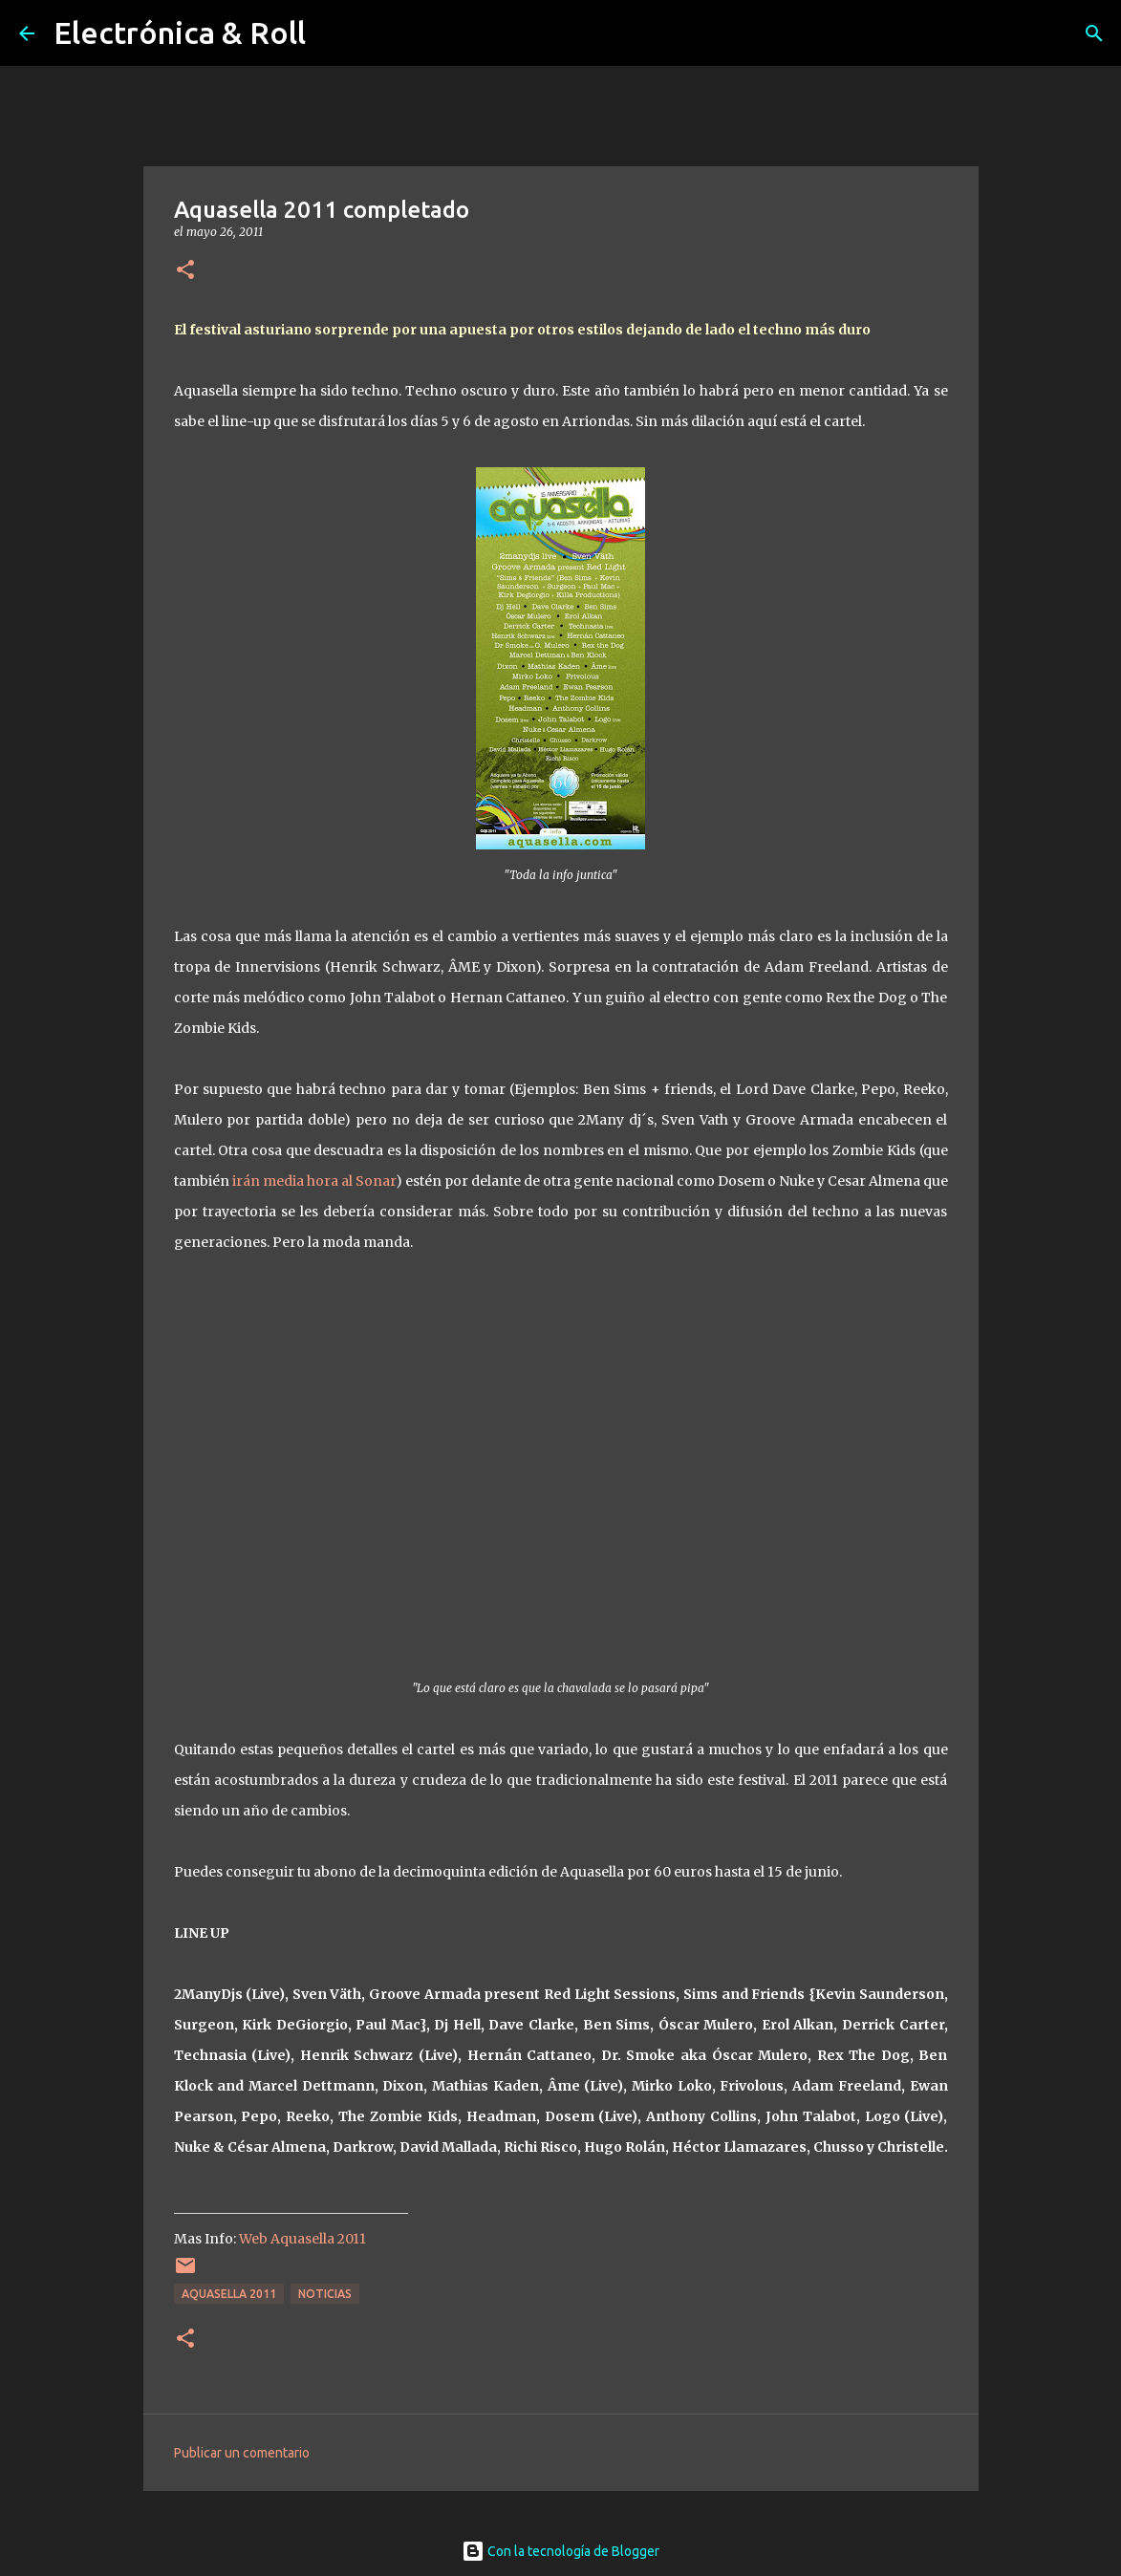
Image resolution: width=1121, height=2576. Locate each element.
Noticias (325, 2293)
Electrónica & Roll (180, 32)
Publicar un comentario (242, 2452)
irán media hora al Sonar (314, 1181)
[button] (185, 271)
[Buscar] (1094, 33)
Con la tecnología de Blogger (560, 2551)
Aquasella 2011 (229, 2293)
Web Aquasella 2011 (302, 2238)
